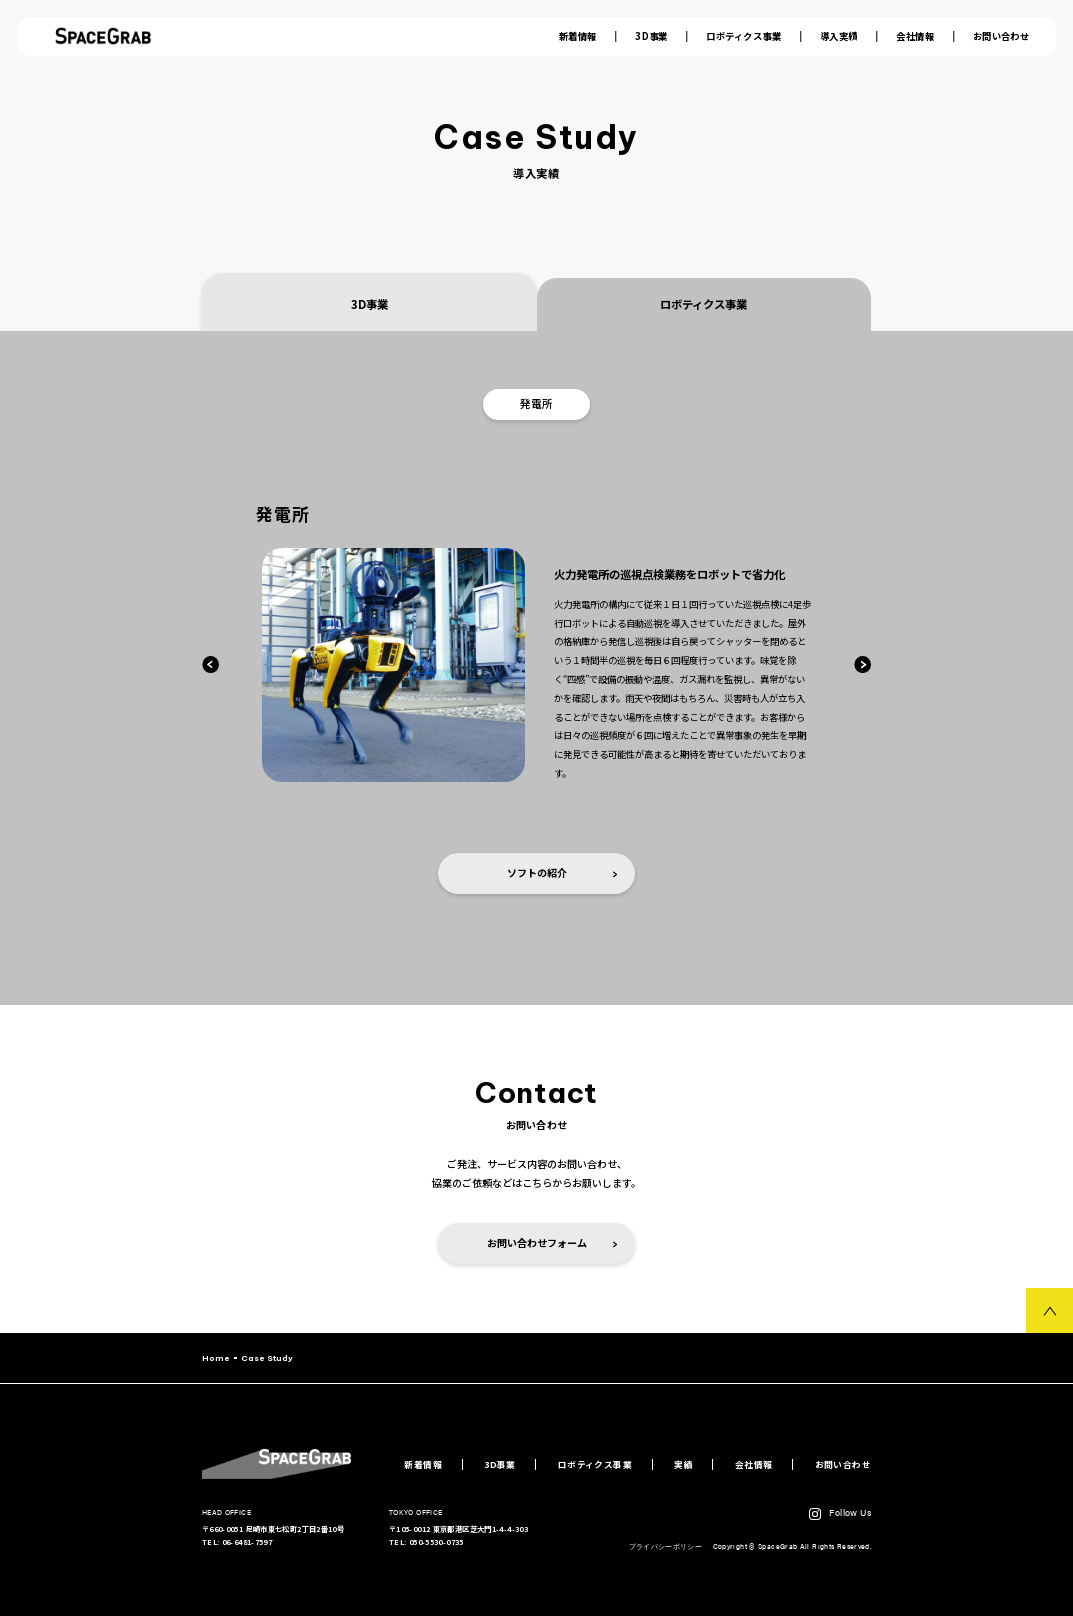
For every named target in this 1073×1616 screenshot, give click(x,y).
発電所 (536, 403)
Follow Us (850, 1512)
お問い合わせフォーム (552, 1242)
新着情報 (578, 36)
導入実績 (839, 36)
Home (216, 1358)
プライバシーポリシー (667, 1546)
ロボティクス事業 (743, 36)
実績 (683, 1464)
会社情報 (915, 36)
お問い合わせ (1001, 36)
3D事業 (651, 36)
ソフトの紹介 (562, 872)
